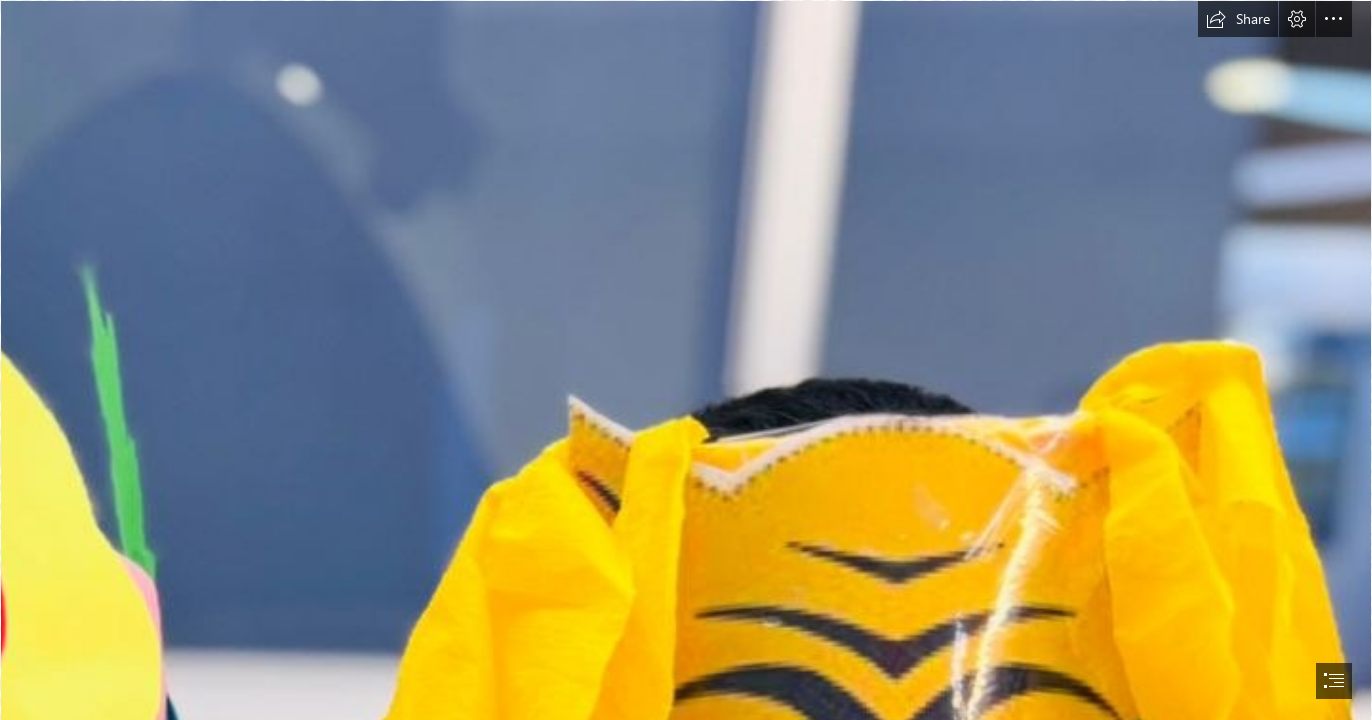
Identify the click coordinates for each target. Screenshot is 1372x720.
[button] (1238, 19)
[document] (686, 360)
